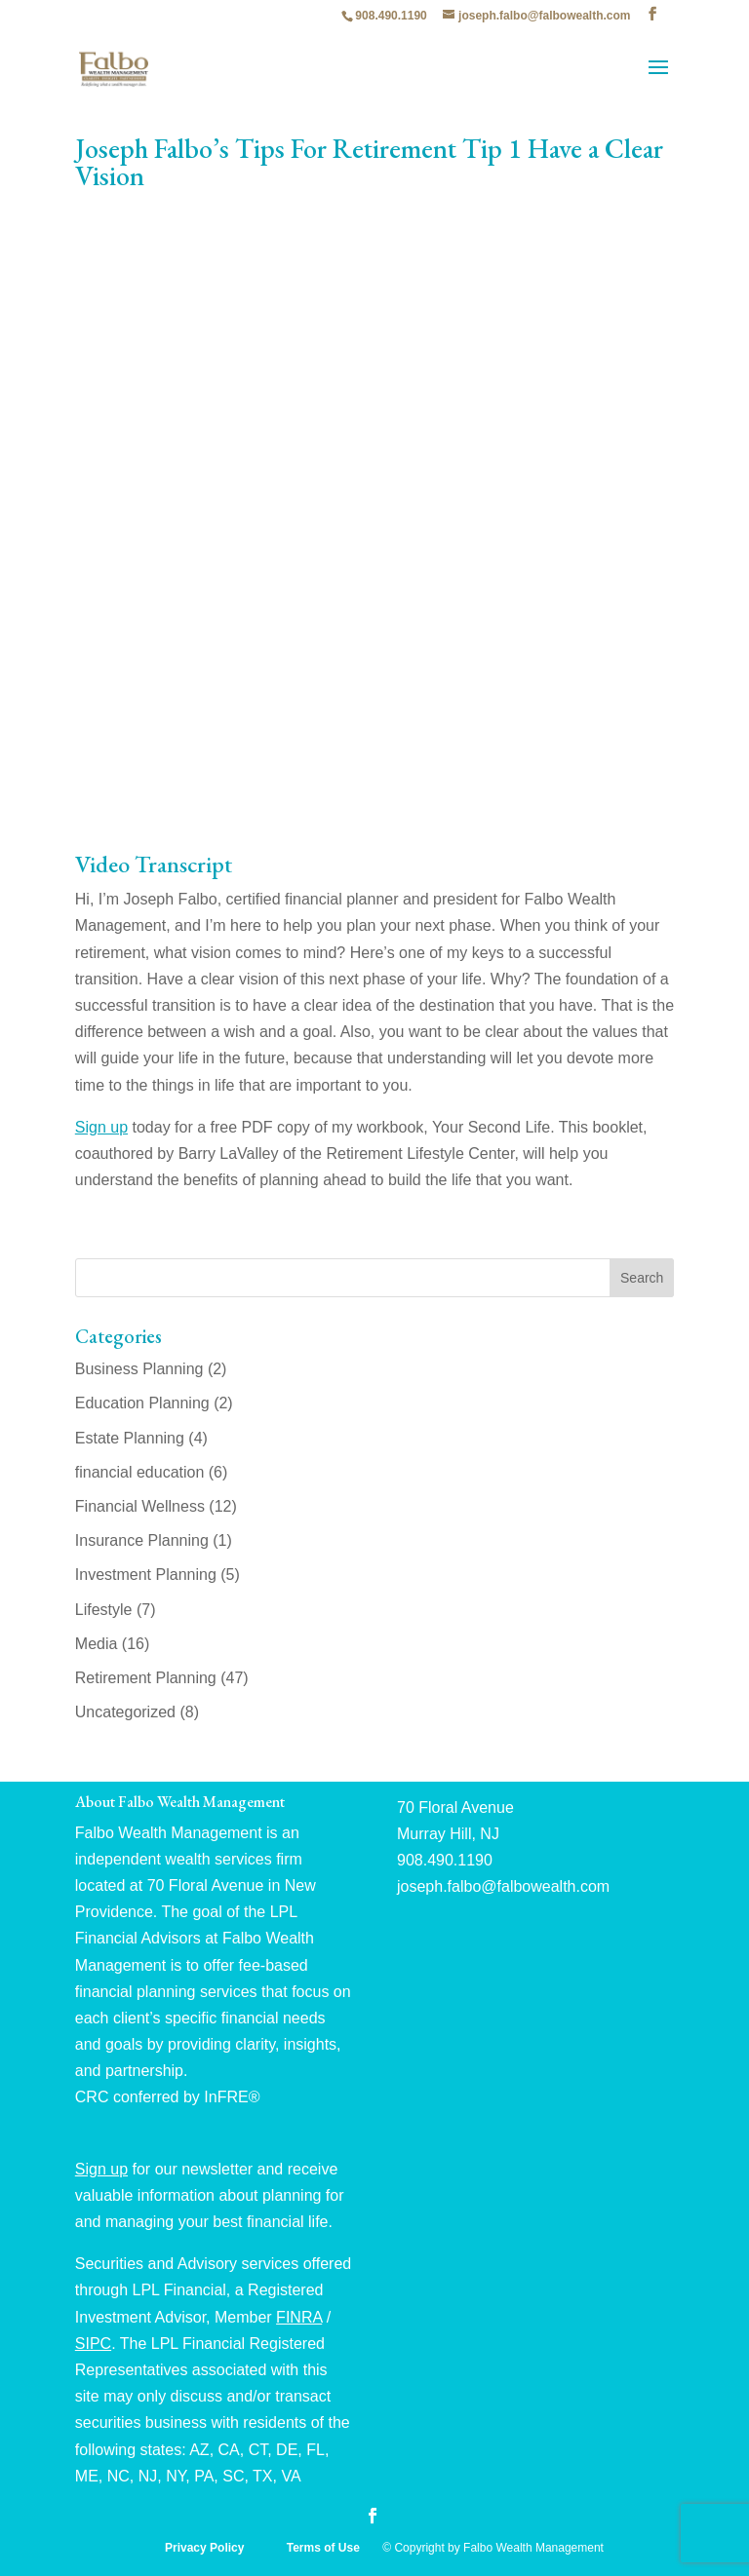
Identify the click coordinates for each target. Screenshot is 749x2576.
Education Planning (142, 1403)
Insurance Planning (142, 1540)
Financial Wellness (140, 1506)
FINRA (299, 2317)
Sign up (101, 1127)
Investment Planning (146, 1574)
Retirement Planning (146, 1678)
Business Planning (139, 1369)
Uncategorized (125, 1712)
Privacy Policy (206, 2548)
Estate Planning (129, 1438)
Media (96, 1643)
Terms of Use (325, 2548)
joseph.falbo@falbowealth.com (503, 1886)
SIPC (93, 2343)
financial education (140, 1472)
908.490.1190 (390, 15)
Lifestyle (104, 1609)
